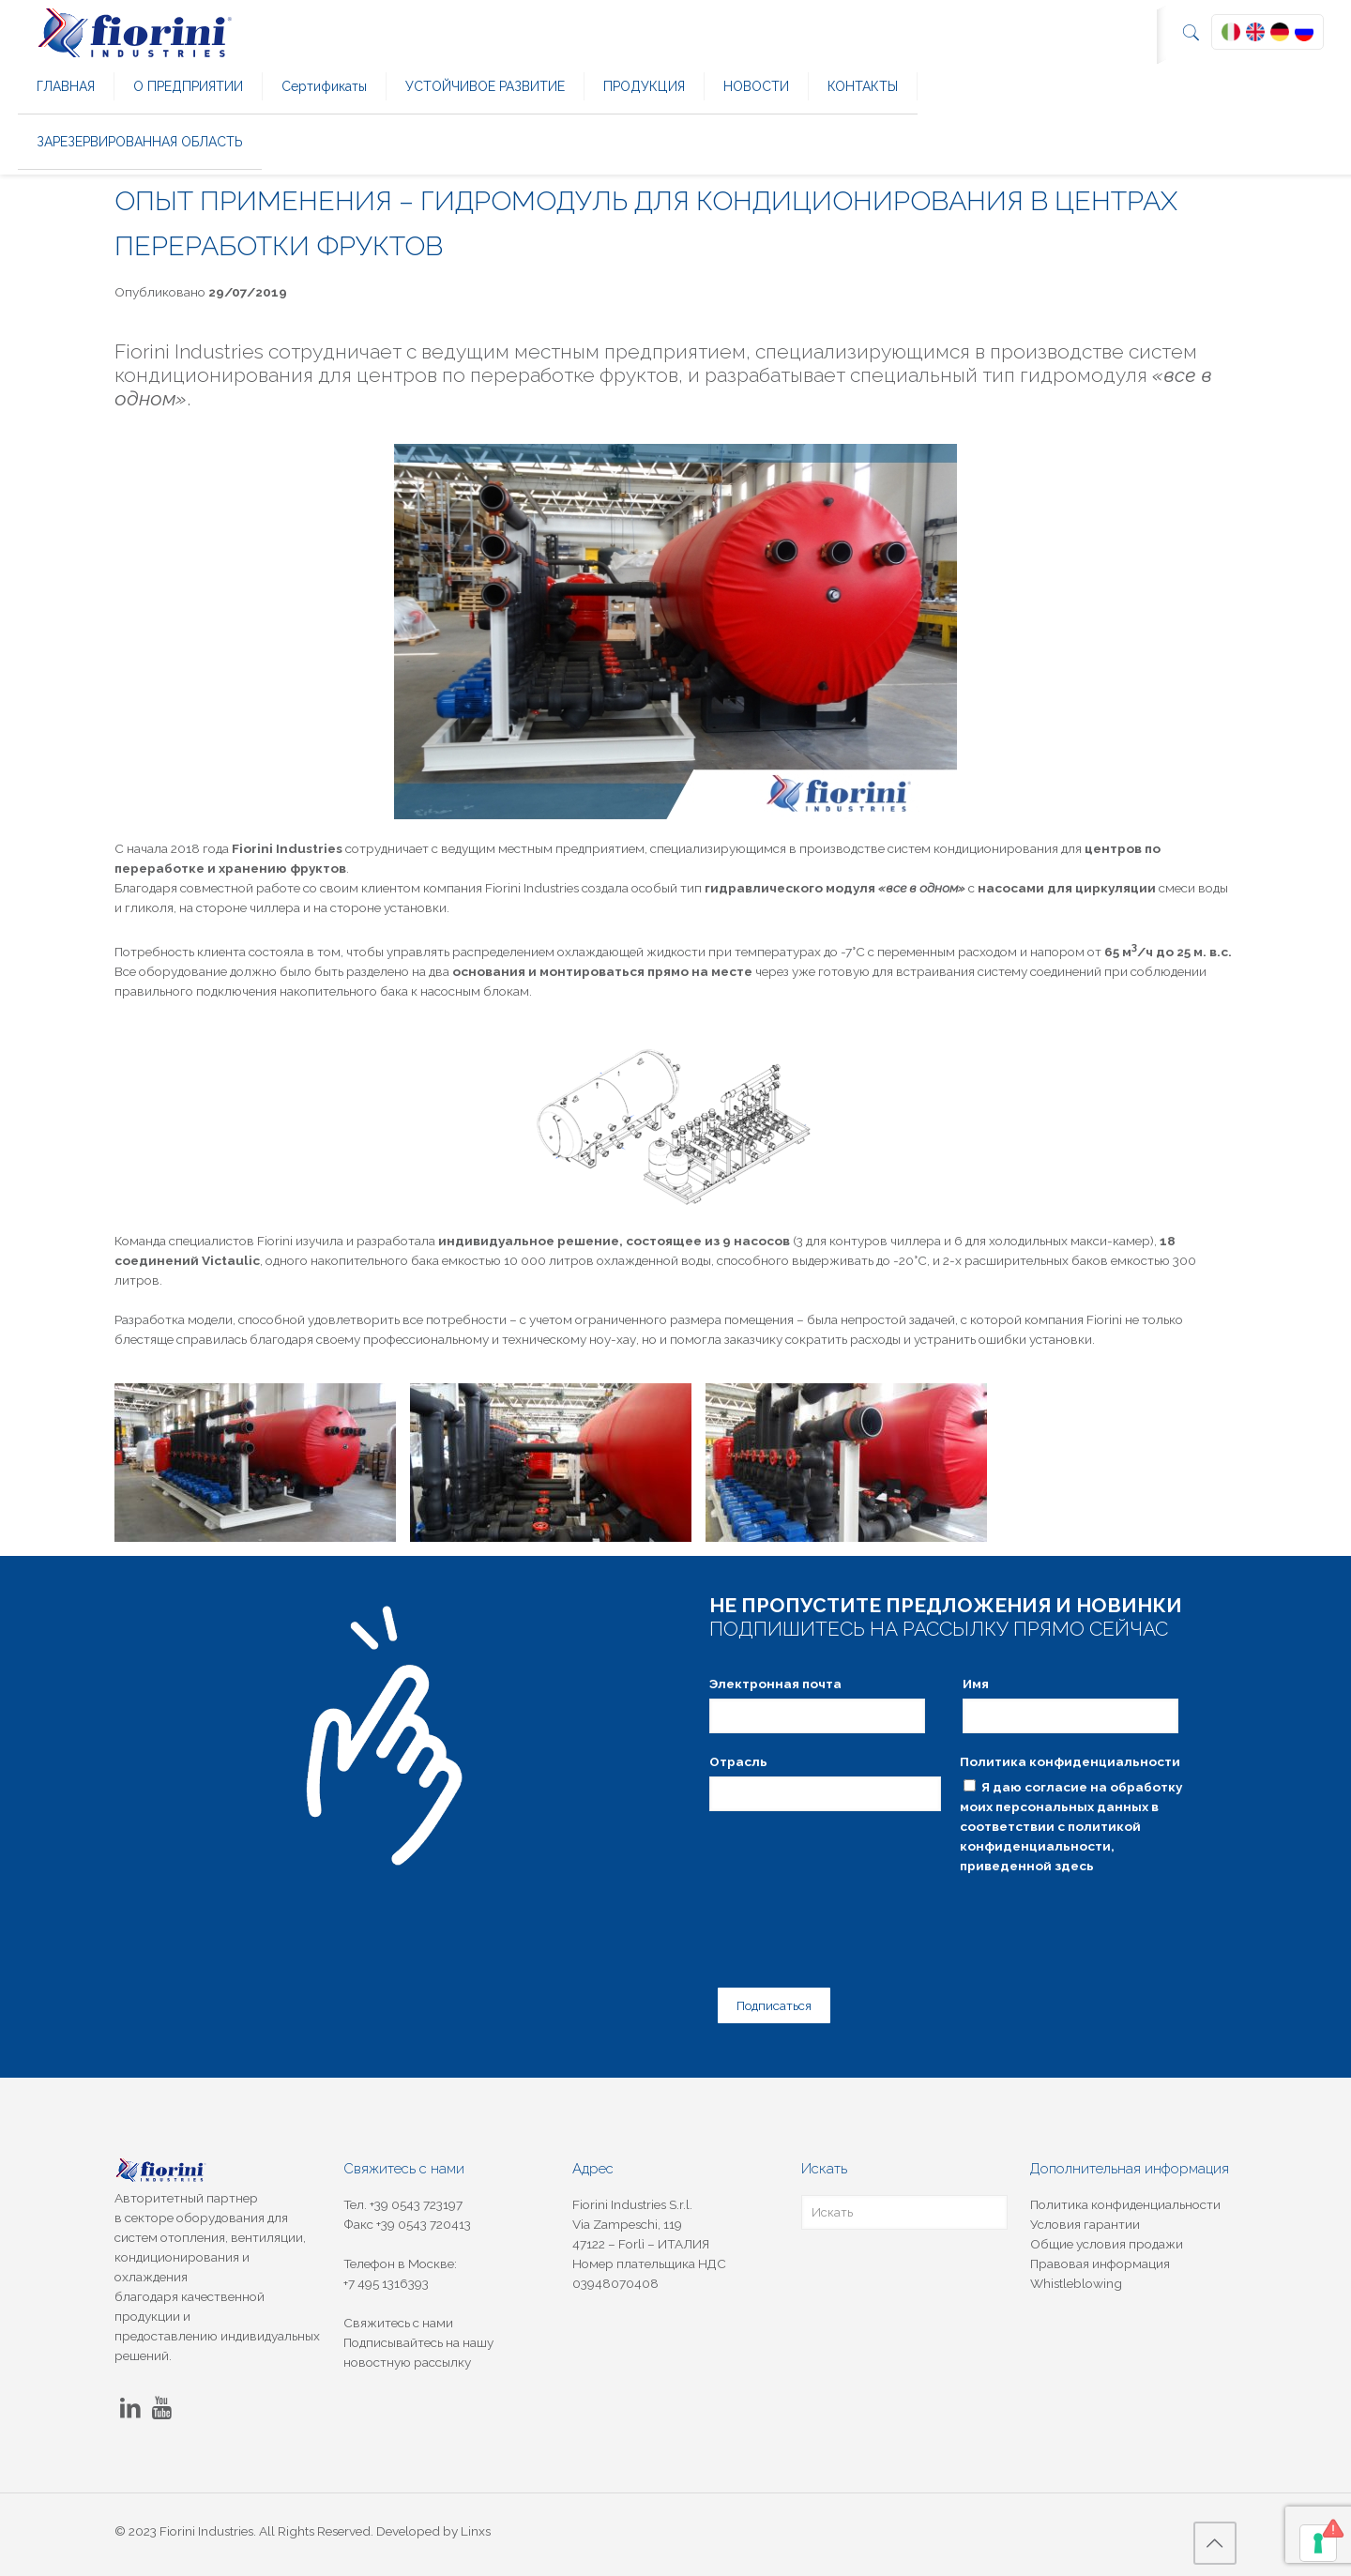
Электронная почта (775, 1683)
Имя (976, 1683)
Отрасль (738, 1761)
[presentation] (851, 1917)
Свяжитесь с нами (398, 2315)
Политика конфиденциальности (1070, 1761)
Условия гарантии (1085, 2216)
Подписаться (767, 1998)
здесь (1074, 1865)
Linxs (476, 2523)
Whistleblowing (1076, 2275)
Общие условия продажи (1106, 2236)
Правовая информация (1100, 2256)
